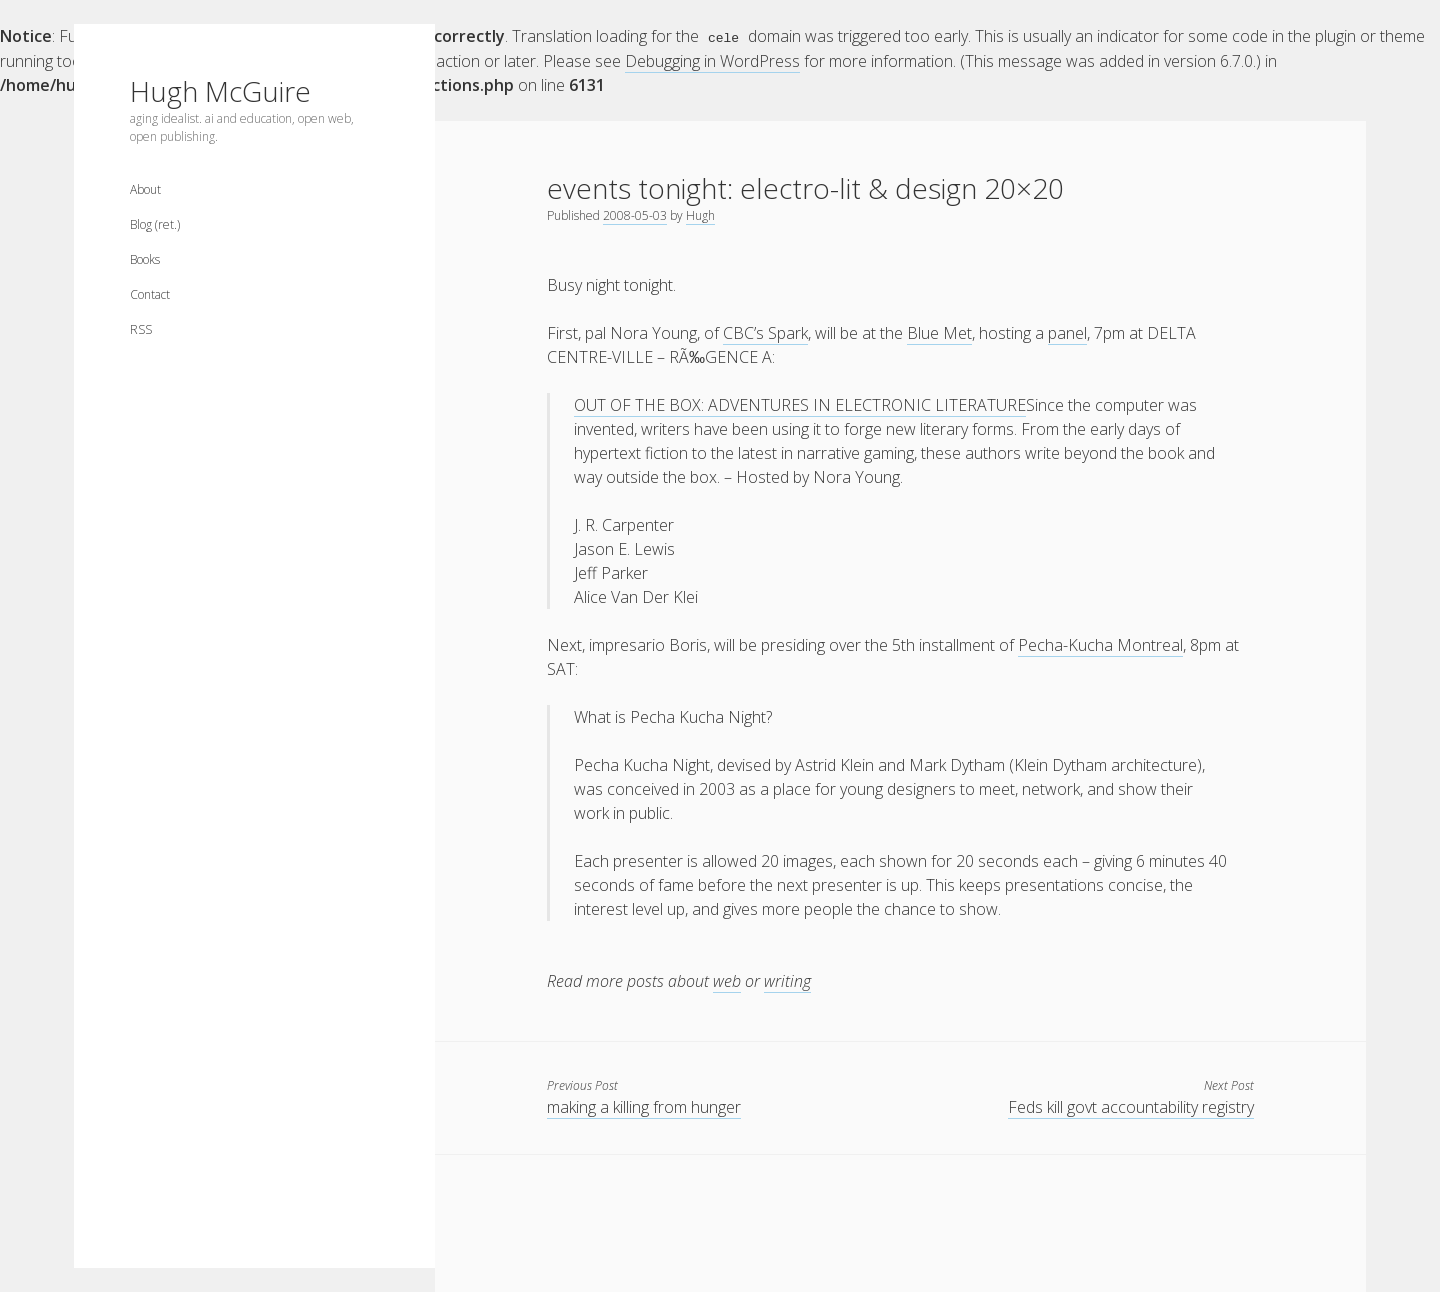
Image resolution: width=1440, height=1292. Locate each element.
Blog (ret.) (155, 224)
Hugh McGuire (220, 91)
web (727, 980)
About (145, 189)
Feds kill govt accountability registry (1131, 1106)
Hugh (700, 214)
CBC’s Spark (765, 332)
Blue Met (939, 332)
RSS (141, 329)
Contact (150, 294)
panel (1067, 332)
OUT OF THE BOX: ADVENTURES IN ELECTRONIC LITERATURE (800, 404)
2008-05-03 (635, 214)
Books (145, 259)
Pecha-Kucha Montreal (1100, 644)
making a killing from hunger (644, 1106)
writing (787, 980)
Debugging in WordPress (712, 60)
